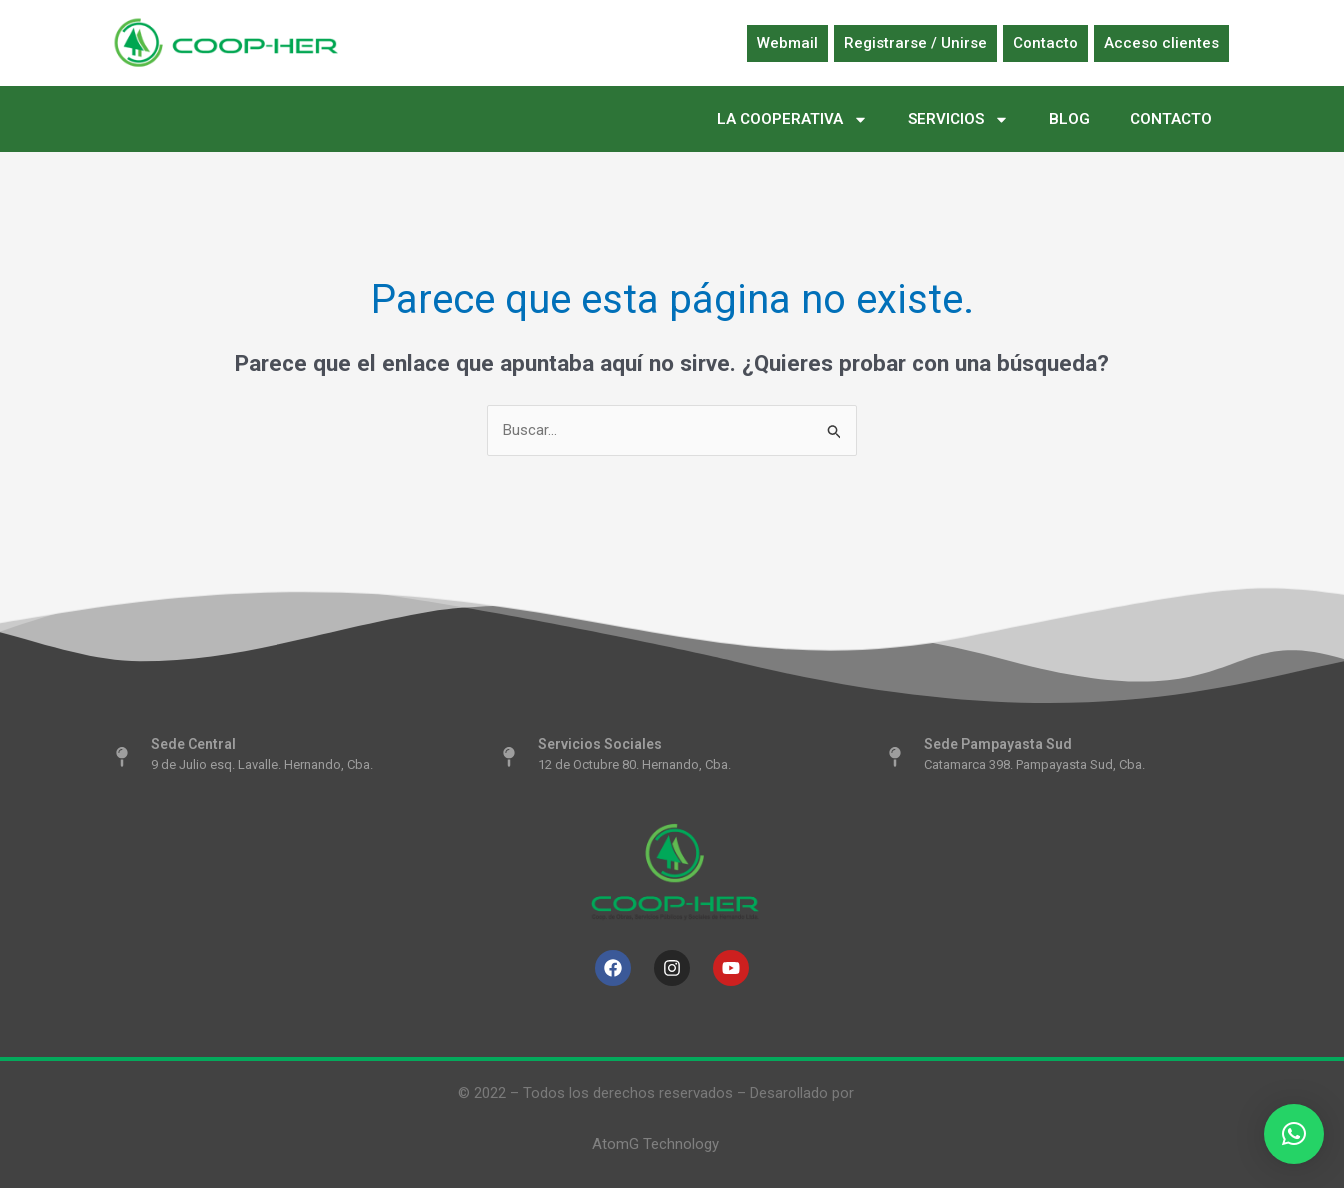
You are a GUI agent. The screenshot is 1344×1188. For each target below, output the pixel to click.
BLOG (1069, 119)
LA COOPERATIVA (792, 119)
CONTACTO (1171, 119)
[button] (1294, 1134)
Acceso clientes (1161, 43)
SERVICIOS (958, 119)
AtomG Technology (655, 1144)
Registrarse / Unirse (915, 43)
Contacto (1045, 43)
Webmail (787, 43)
